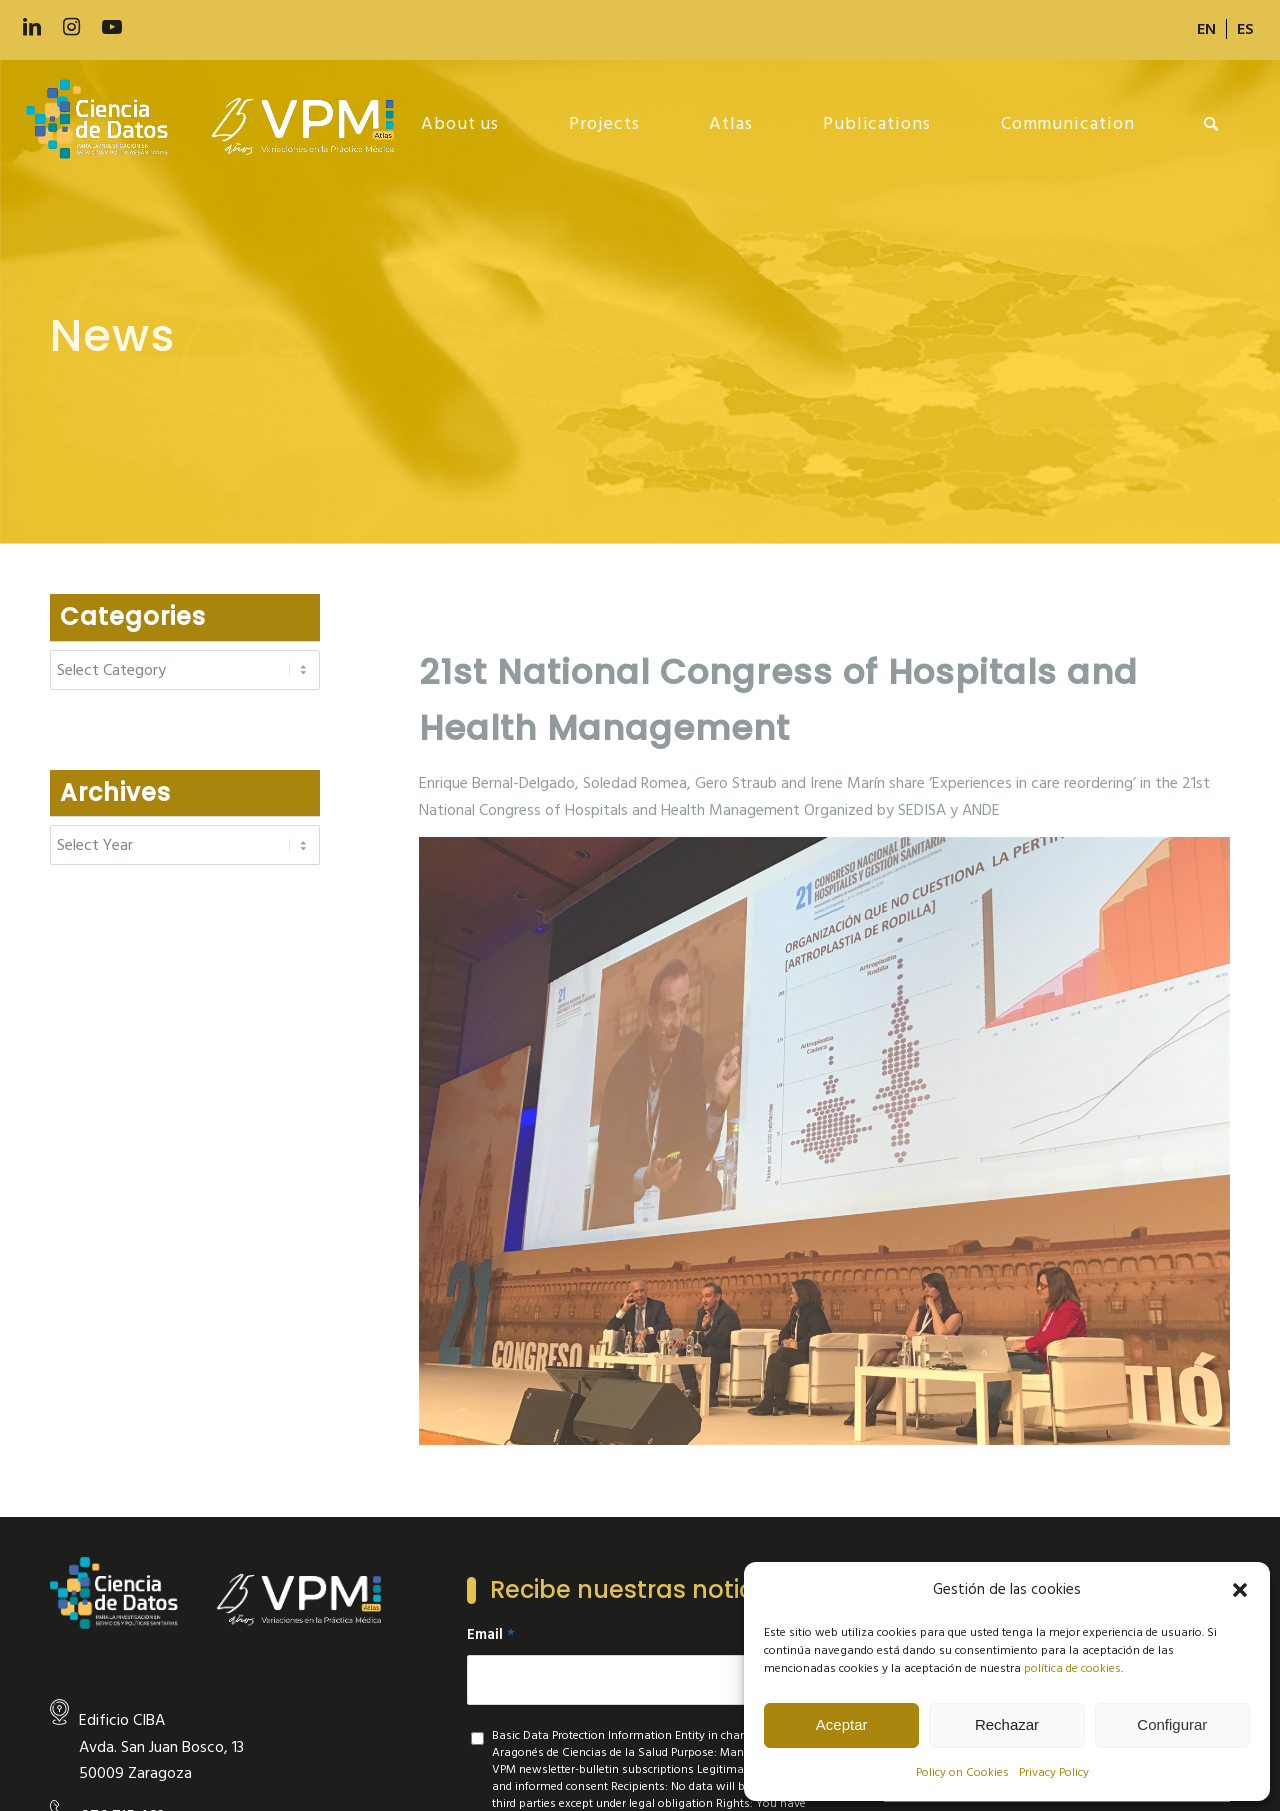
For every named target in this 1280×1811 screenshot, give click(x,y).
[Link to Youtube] (112, 27)
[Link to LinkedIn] (32, 27)
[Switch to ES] (1245, 29)
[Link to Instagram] (72, 27)
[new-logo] (220, 124)
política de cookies (1072, 1668)
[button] (1240, 1590)
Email (491, 1635)
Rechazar (1007, 1724)
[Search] (1211, 124)
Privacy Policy (1054, 1772)
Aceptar (842, 1724)
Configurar (1172, 1724)
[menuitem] (1207, 29)
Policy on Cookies (962, 1772)
